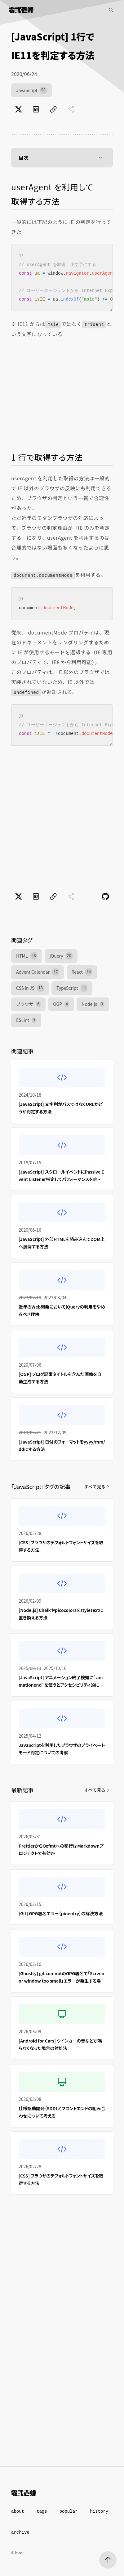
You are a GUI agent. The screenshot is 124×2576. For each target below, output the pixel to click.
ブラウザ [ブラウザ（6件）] (28, 1004)
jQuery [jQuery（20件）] (61, 955)
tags (42, 2511)
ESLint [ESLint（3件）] (26, 1020)
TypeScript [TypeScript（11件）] (71, 987)
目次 (62, 157)
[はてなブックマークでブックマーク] (36, 109)
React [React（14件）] (82, 971)
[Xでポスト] (18, 109)
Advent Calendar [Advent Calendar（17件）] (37, 971)
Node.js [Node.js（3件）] (93, 1004)
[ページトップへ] (108, 2560)
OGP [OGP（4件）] (61, 1004)
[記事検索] (111, 10)
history (99, 2511)
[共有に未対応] (70, 109)
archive (20, 2532)
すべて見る (97, 1486)
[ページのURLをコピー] (53, 109)
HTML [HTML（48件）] (26, 955)
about (17, 2511)
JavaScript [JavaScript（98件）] (31, 90)
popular (69, 2511)
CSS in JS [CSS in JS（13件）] (30, 987)
